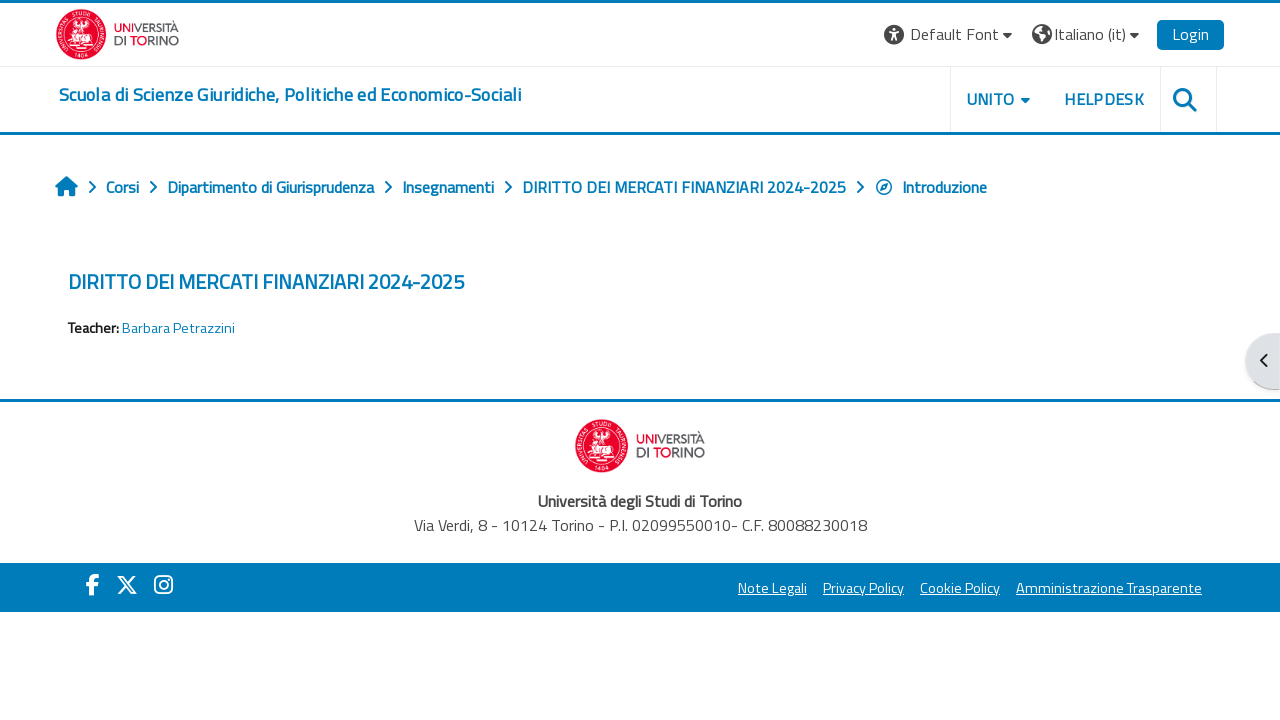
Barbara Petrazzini (178, 328)
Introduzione (930, 187)
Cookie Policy (960, 588)
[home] (290, 95)
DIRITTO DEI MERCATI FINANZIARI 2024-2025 (266, 281)
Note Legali (772, 588)
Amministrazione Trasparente (1109, 588)
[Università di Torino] (117, 32)
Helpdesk (1104, 99)
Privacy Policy (863, 588)
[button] (950, 34)
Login (1190, 34)
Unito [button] (991, 99)
